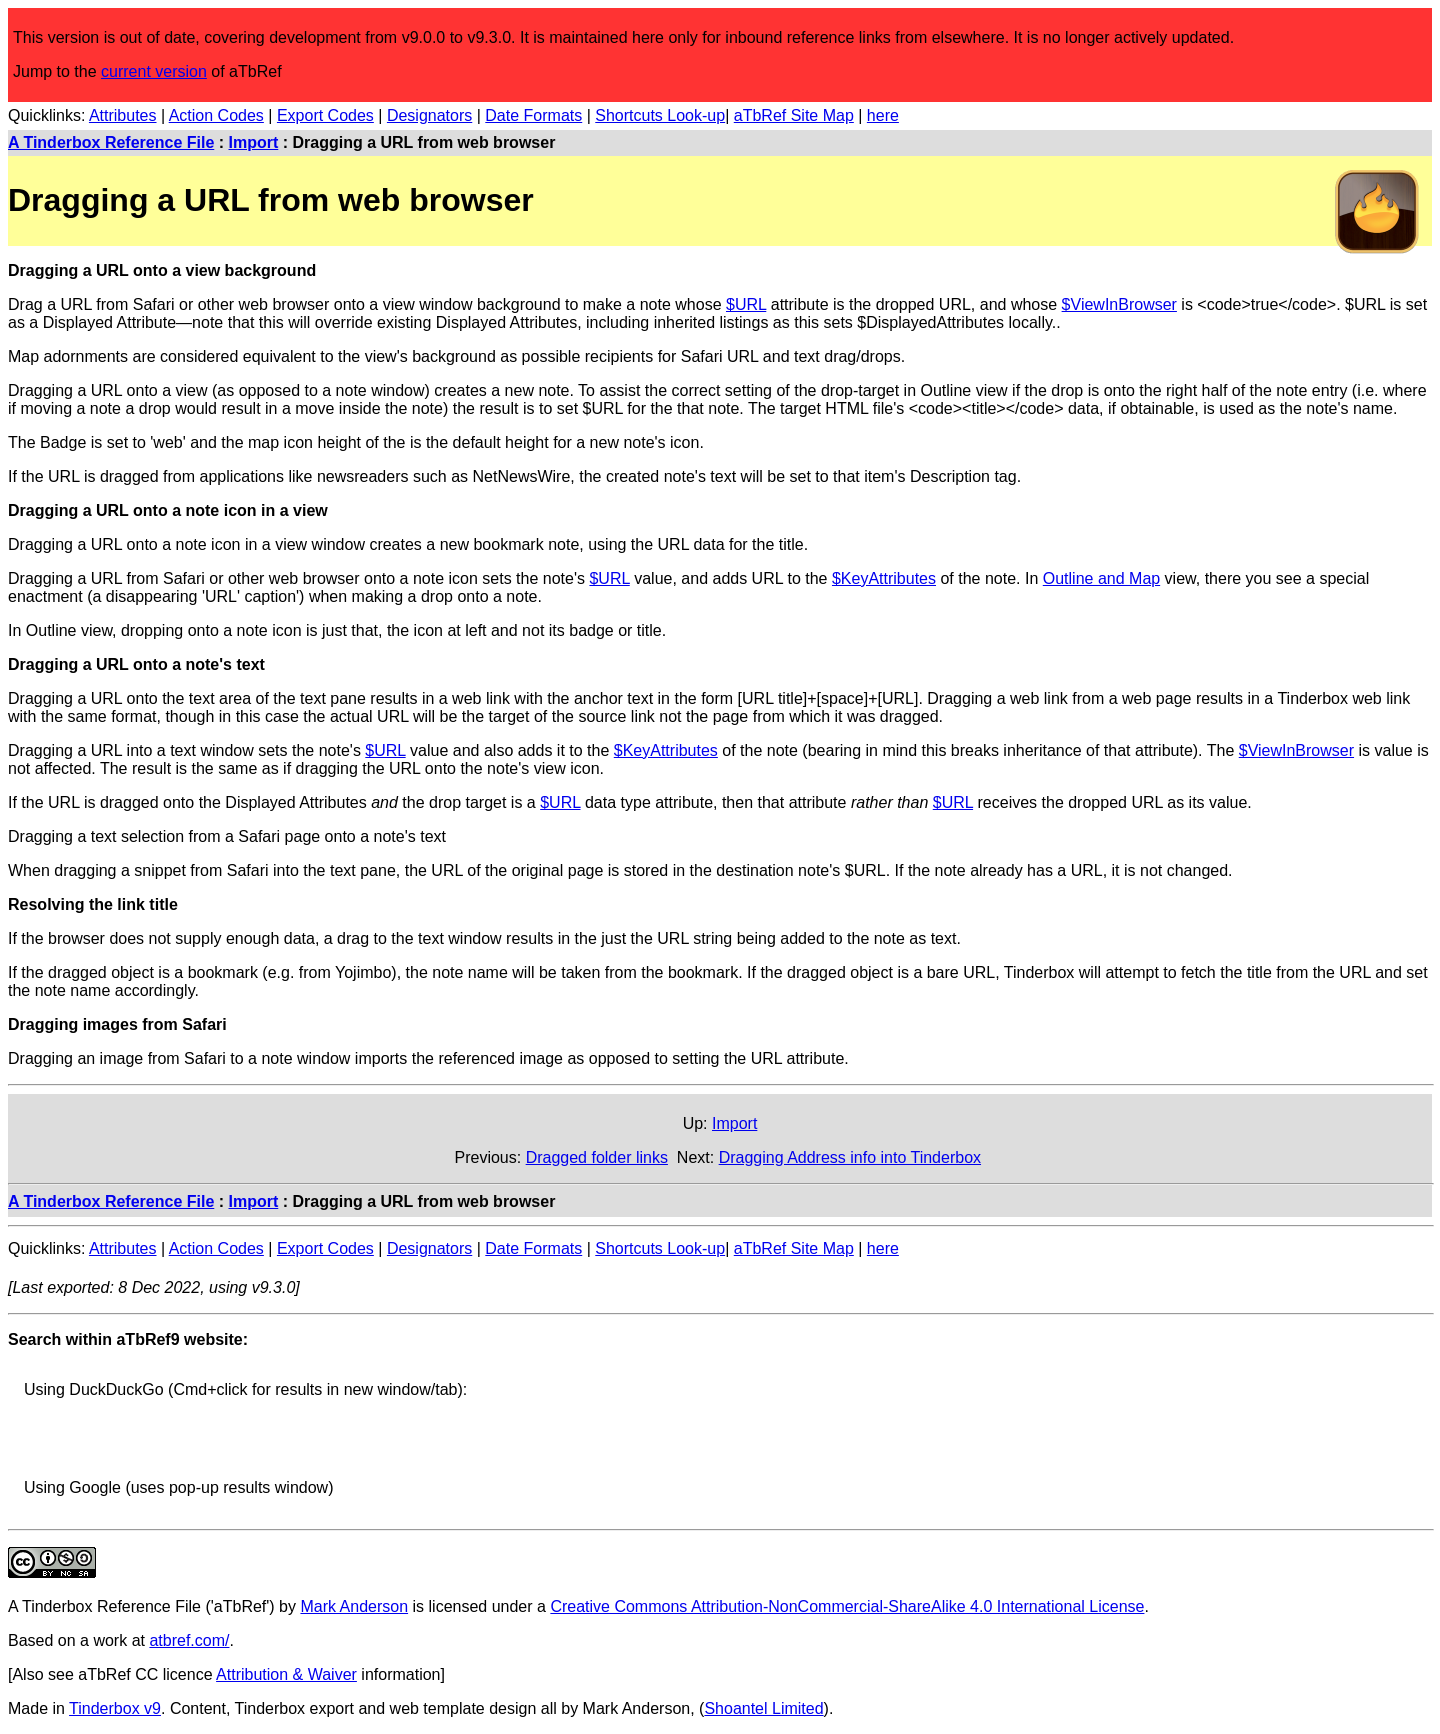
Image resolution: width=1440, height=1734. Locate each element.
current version (154, 71)
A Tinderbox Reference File (111, 142)
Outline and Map (1101, 578)
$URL (746, 304)
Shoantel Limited (763, 1708)
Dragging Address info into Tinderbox (850, 1157)
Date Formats (533, 115)
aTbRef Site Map (794, 115)
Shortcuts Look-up (660, 115)
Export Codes (325, 115)
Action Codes (216, 115)
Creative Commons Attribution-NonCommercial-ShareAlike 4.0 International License (847, 1606)
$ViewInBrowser (1119, 304)
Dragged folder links (597, 1157)
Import (254, 142)
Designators (429, 115)
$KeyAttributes (884, 578)
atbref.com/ (189, 1640)
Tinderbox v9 (115, 1708)
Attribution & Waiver (286, 1674)
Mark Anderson (354, 1606)
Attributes (123, 115)
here (883, 115)
